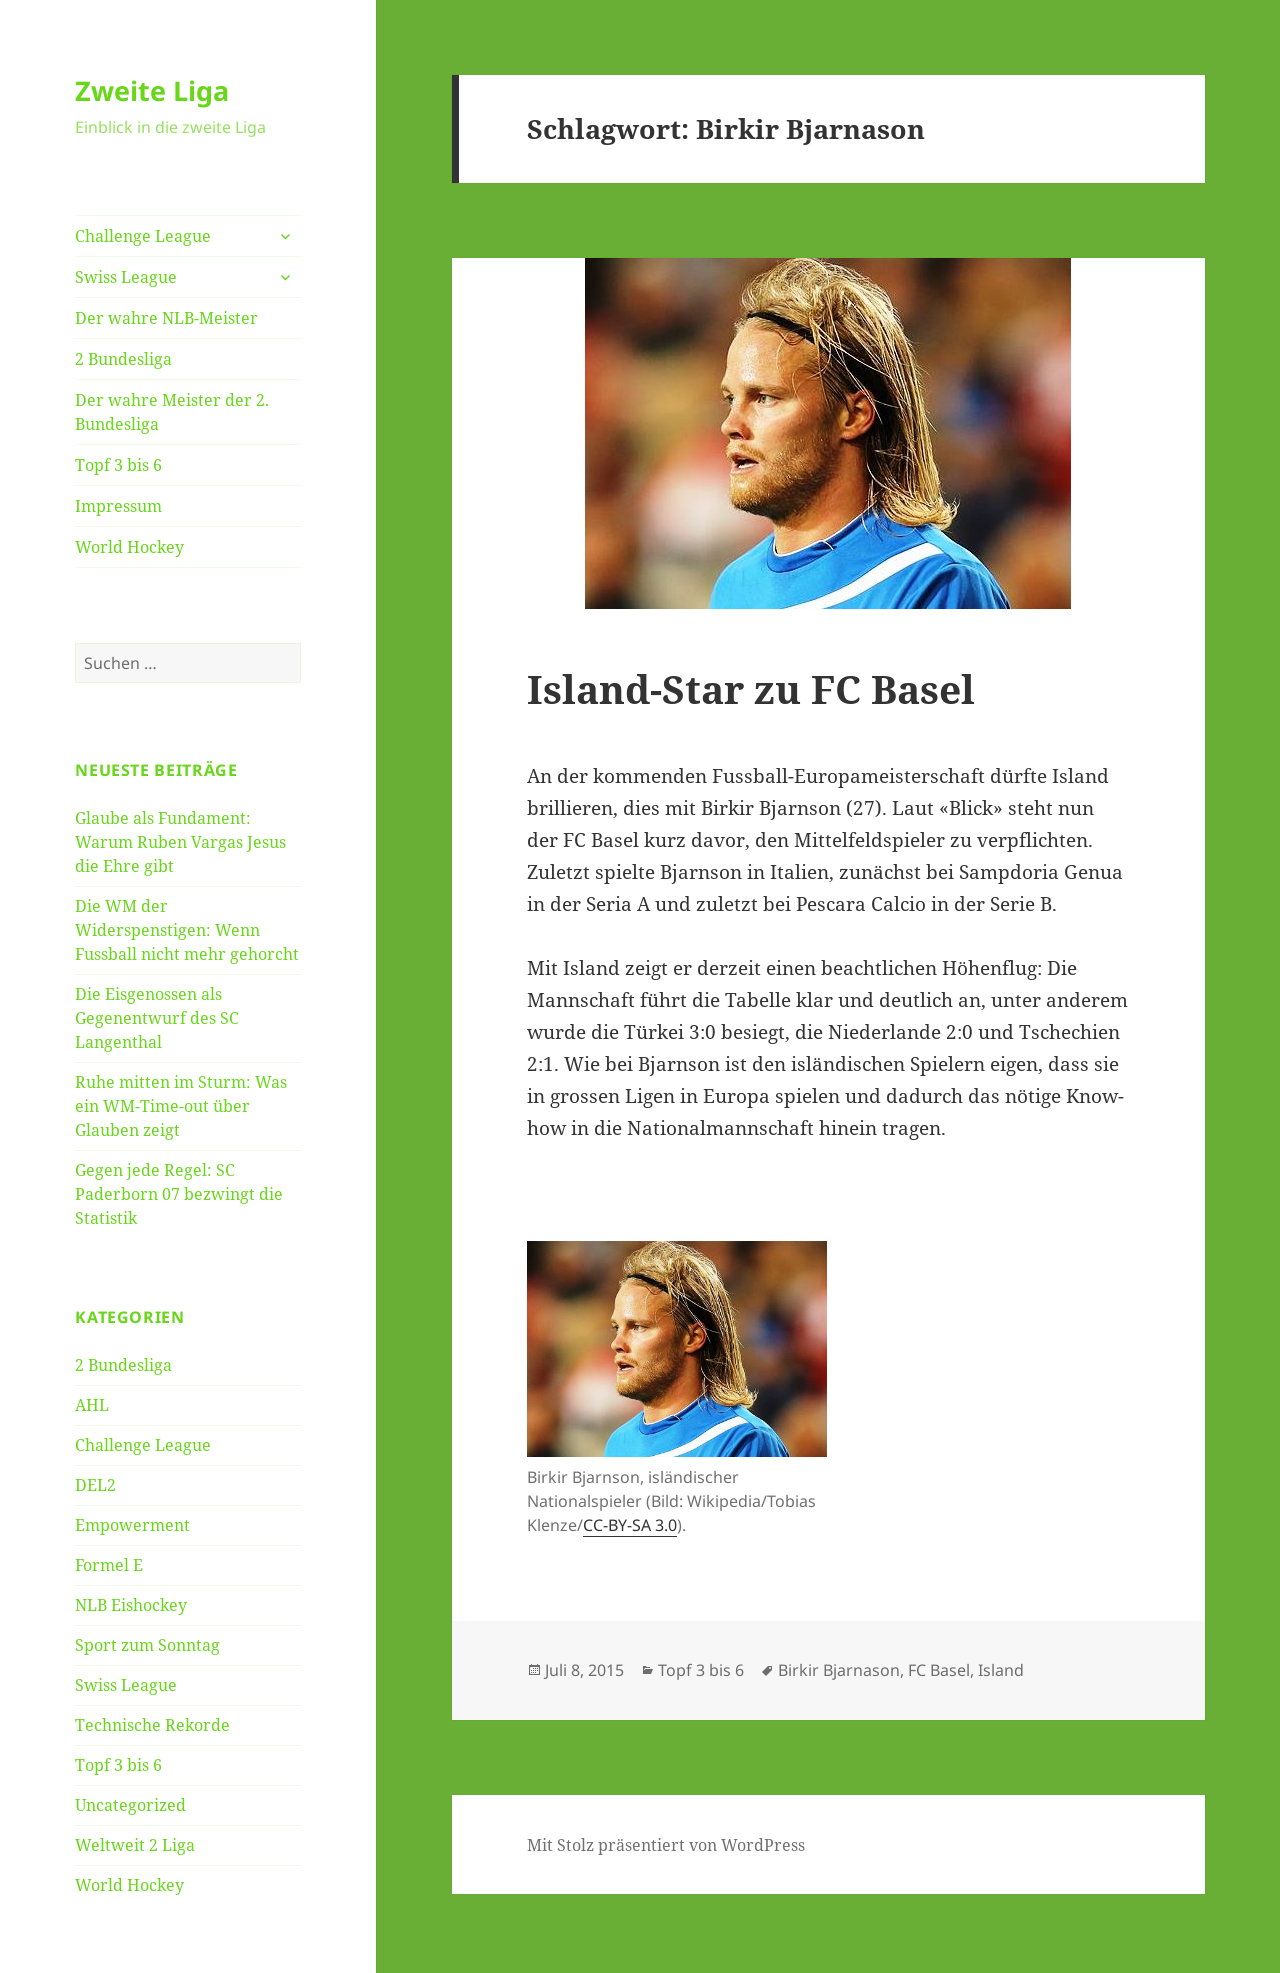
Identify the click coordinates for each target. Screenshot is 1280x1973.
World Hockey (129, 547)
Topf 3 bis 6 (118, 465)
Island (1001, 1670)
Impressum (118, 506)
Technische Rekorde (152, 1725)
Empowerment (132, 1525)
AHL (92, 1405)
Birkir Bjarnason (839, 1670)
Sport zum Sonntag (147, 1645)
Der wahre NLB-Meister (166, 318)
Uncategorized (130, 1805)
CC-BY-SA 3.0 (630, 1525)
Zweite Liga (152, 90)
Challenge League (143, 236)
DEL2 (95, 1485)
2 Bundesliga (123, 359)
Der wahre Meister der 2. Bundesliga (172, 412)
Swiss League (126, 277)
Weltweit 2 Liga (135, 1845)
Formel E (109, 1565)
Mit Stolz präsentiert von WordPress (666, 1845)
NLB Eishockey (131, 1605)
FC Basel (939, 1670)
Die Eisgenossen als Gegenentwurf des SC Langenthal (157, 1018)
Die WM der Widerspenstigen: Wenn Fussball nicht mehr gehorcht (187, 930)
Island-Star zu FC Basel (751, 688)
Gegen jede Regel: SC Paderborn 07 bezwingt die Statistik (179, 1194)
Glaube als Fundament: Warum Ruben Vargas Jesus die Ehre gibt (180, 842)
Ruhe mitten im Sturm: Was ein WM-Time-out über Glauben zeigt (181, 1106)
